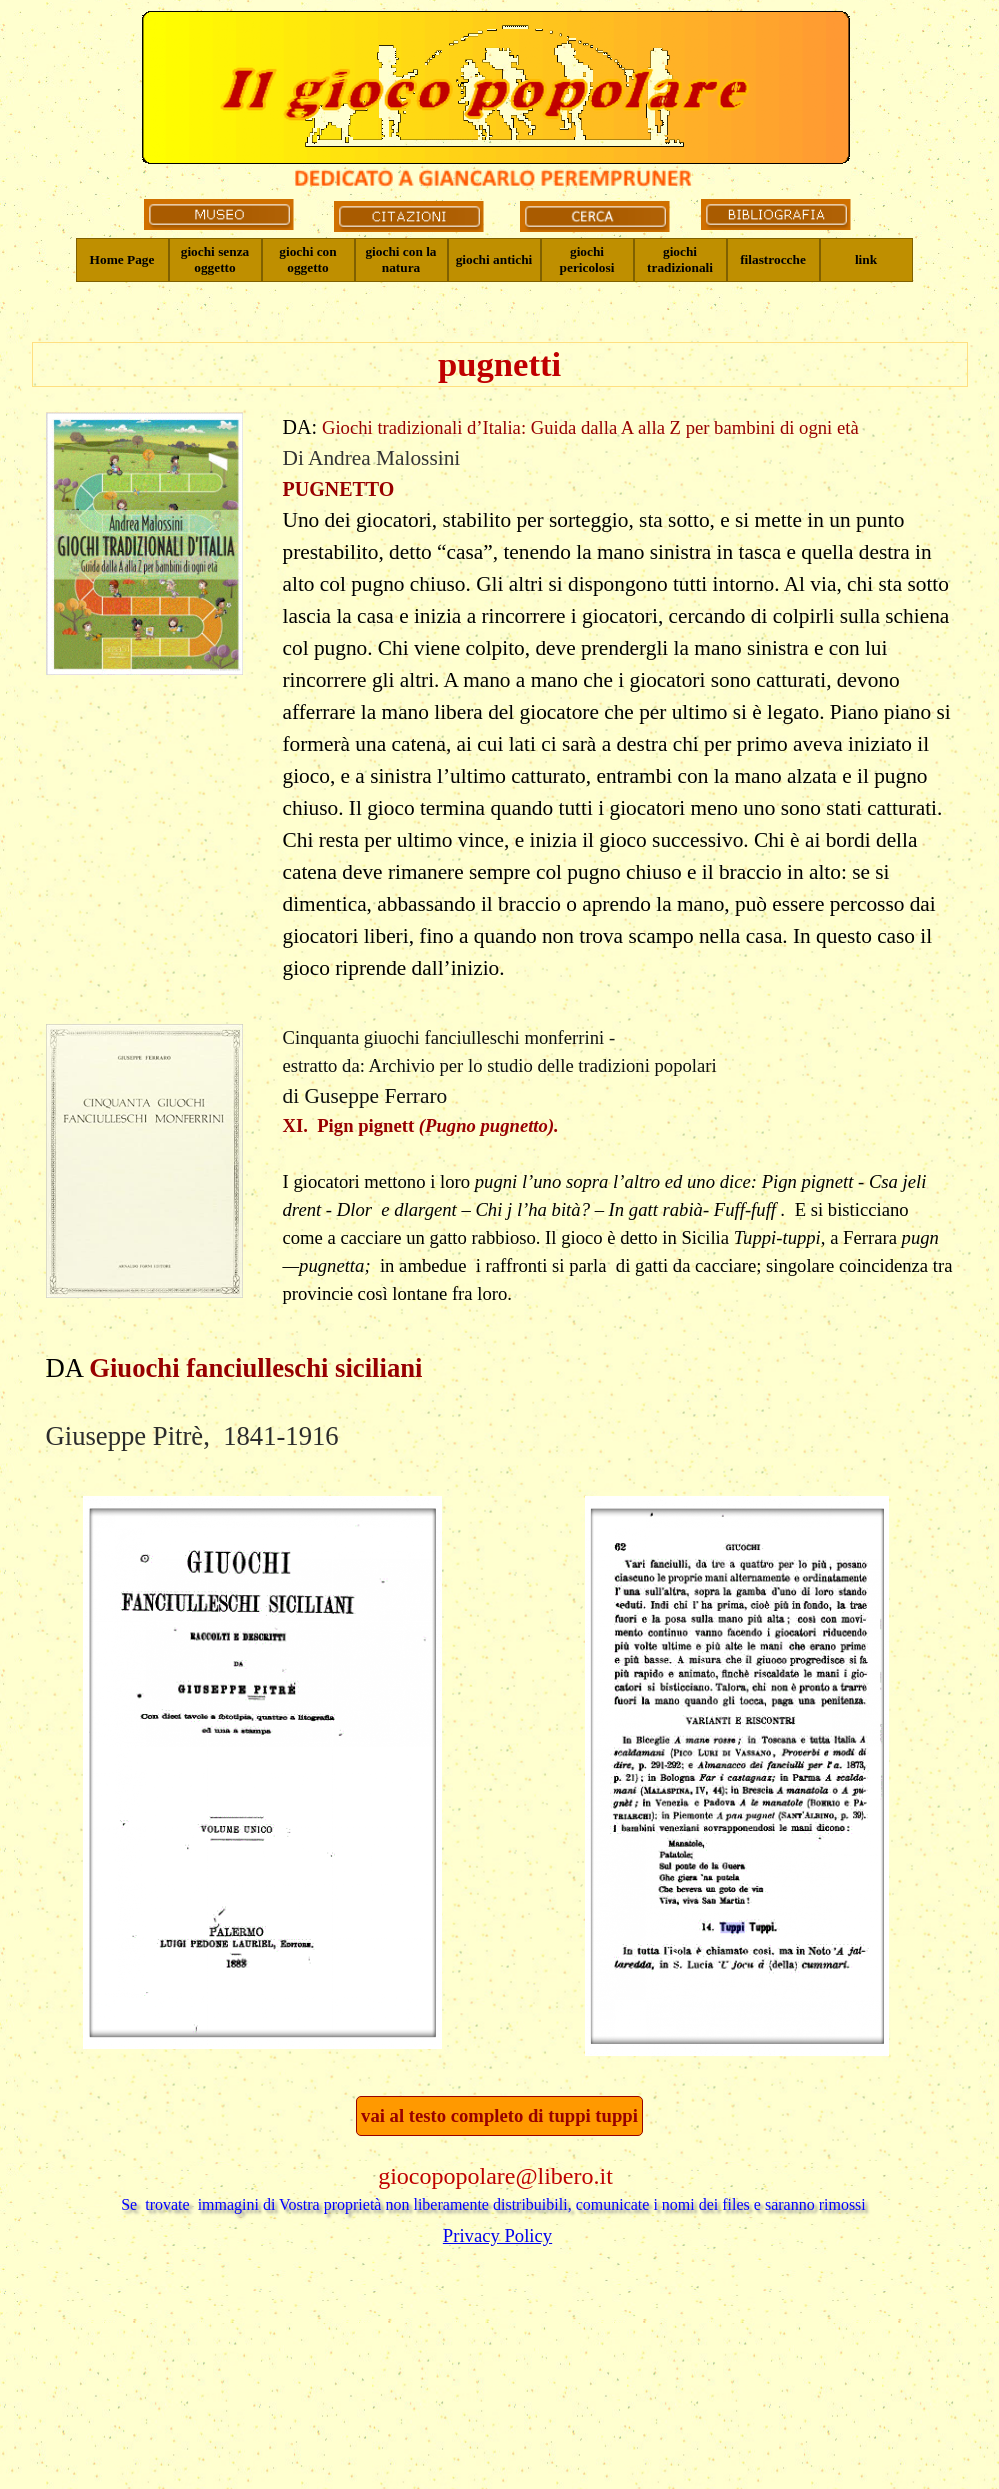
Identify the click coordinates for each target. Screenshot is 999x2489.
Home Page (122, 259)
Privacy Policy (497, 2235)
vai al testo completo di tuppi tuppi (499, 2115)
